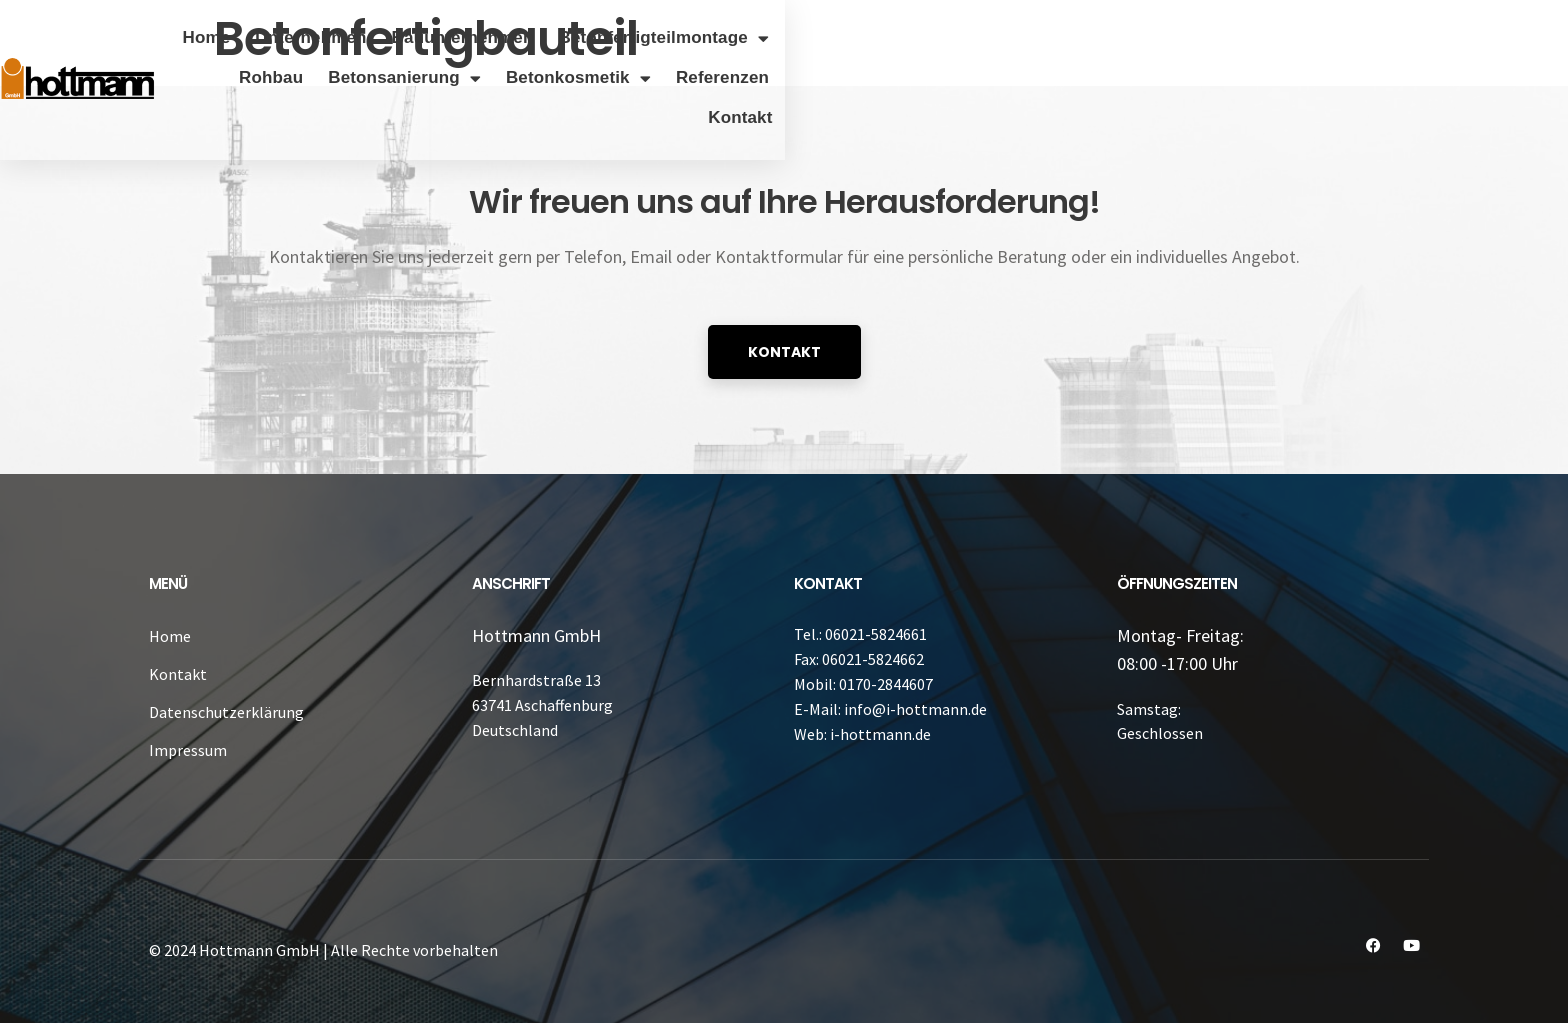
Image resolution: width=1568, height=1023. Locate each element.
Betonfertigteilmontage (858, 38)
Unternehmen (505, 37)
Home (401, 37)
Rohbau (1021, 37)
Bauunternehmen (657, 37)
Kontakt (1490, 77)
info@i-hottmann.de (915, 709)
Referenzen (1471, 37)
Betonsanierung (1154, 38)
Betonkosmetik (1327, 38)
